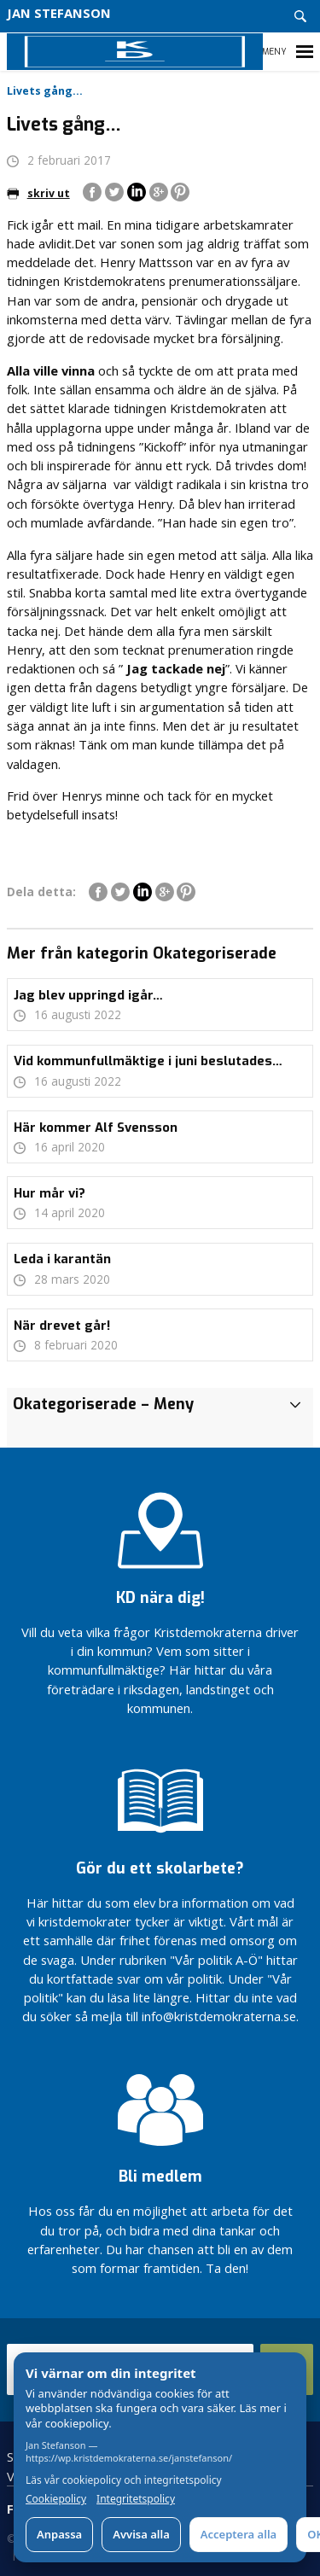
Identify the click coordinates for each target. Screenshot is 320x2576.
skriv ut (38, 193)
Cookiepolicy (56, 2499)
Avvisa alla (141, 2534)
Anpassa (59, 2534)
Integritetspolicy (135, 2499)
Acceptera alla (238, 2534)
